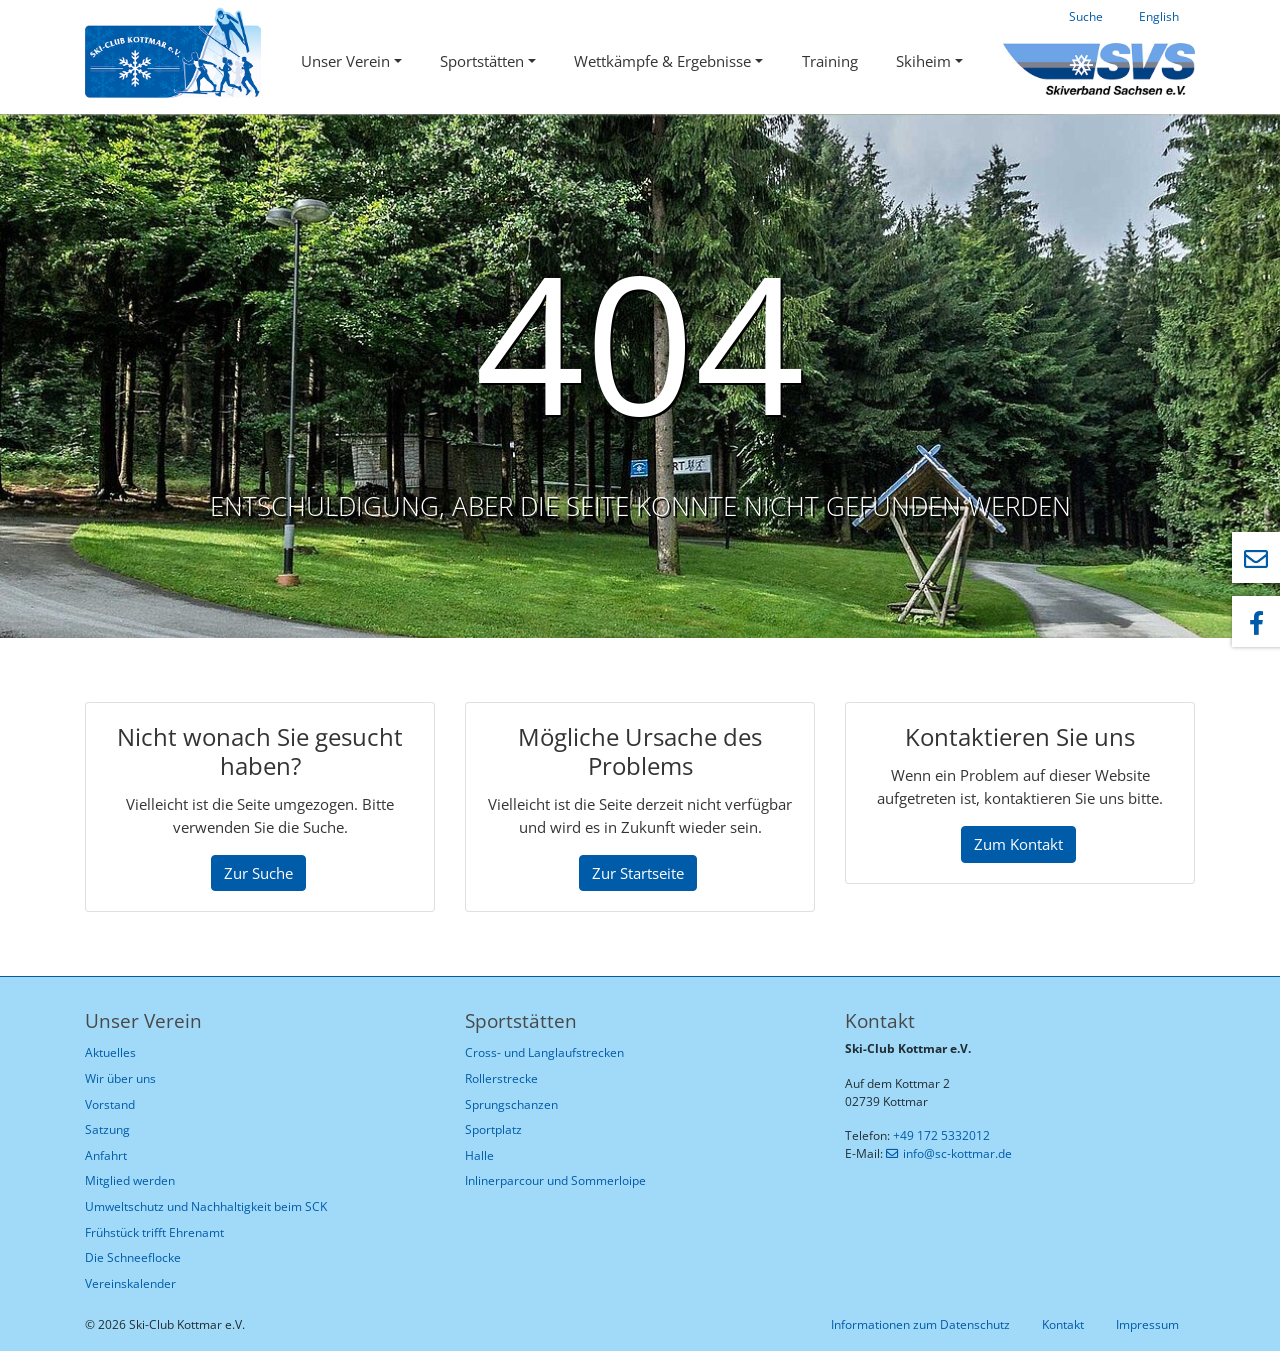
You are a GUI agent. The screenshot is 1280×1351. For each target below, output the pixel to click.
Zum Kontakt (1018, 844)
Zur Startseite (638, 873)
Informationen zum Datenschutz (920, 1324)
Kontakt (1063, 1324)
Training (830, 61)
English (1159, 16)
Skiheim (923, 61)
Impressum (1147, 1324)
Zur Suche (258, 873)
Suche (1086, 16)
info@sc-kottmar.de (957, 1153)
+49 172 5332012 (941, 1135)
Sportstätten (482, 61)
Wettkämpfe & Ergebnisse (662, 61)
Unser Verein (345, 61)
